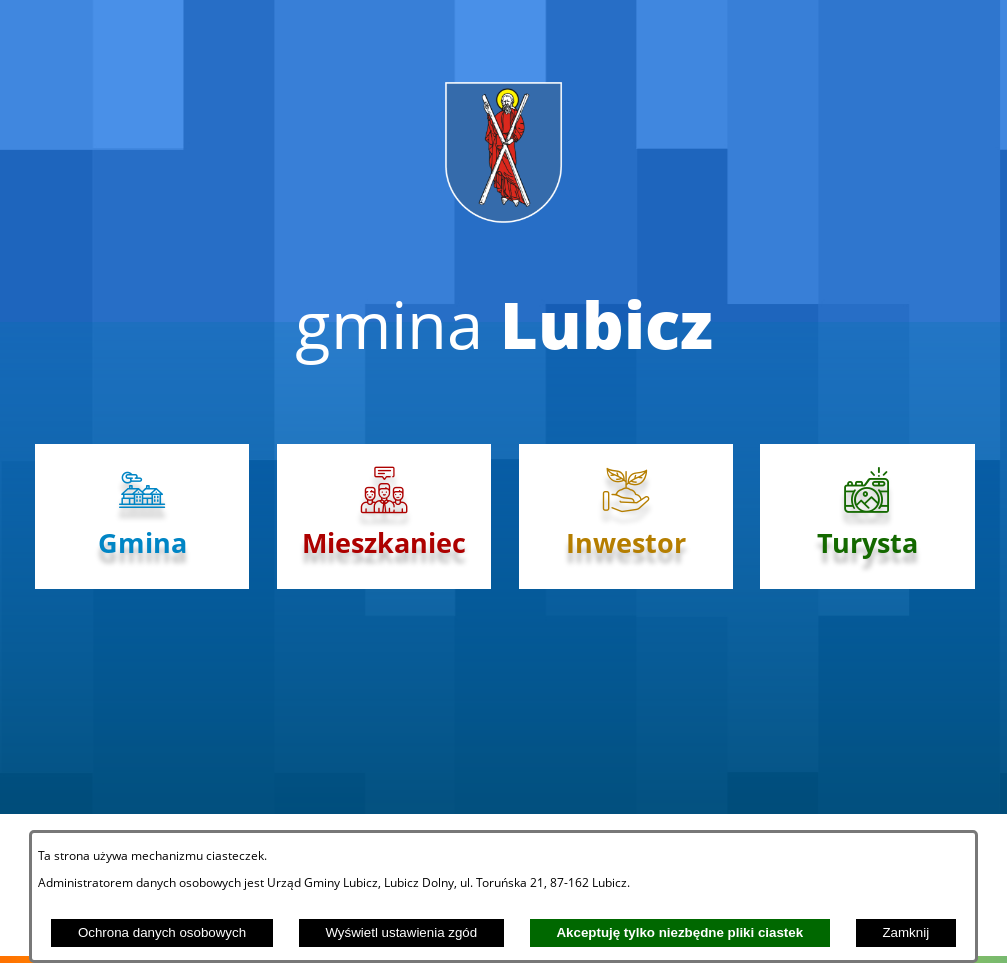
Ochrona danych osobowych (162, 932)
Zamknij (905, 932)
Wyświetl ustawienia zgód (401, 932)
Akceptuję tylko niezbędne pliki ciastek (679, 932)
